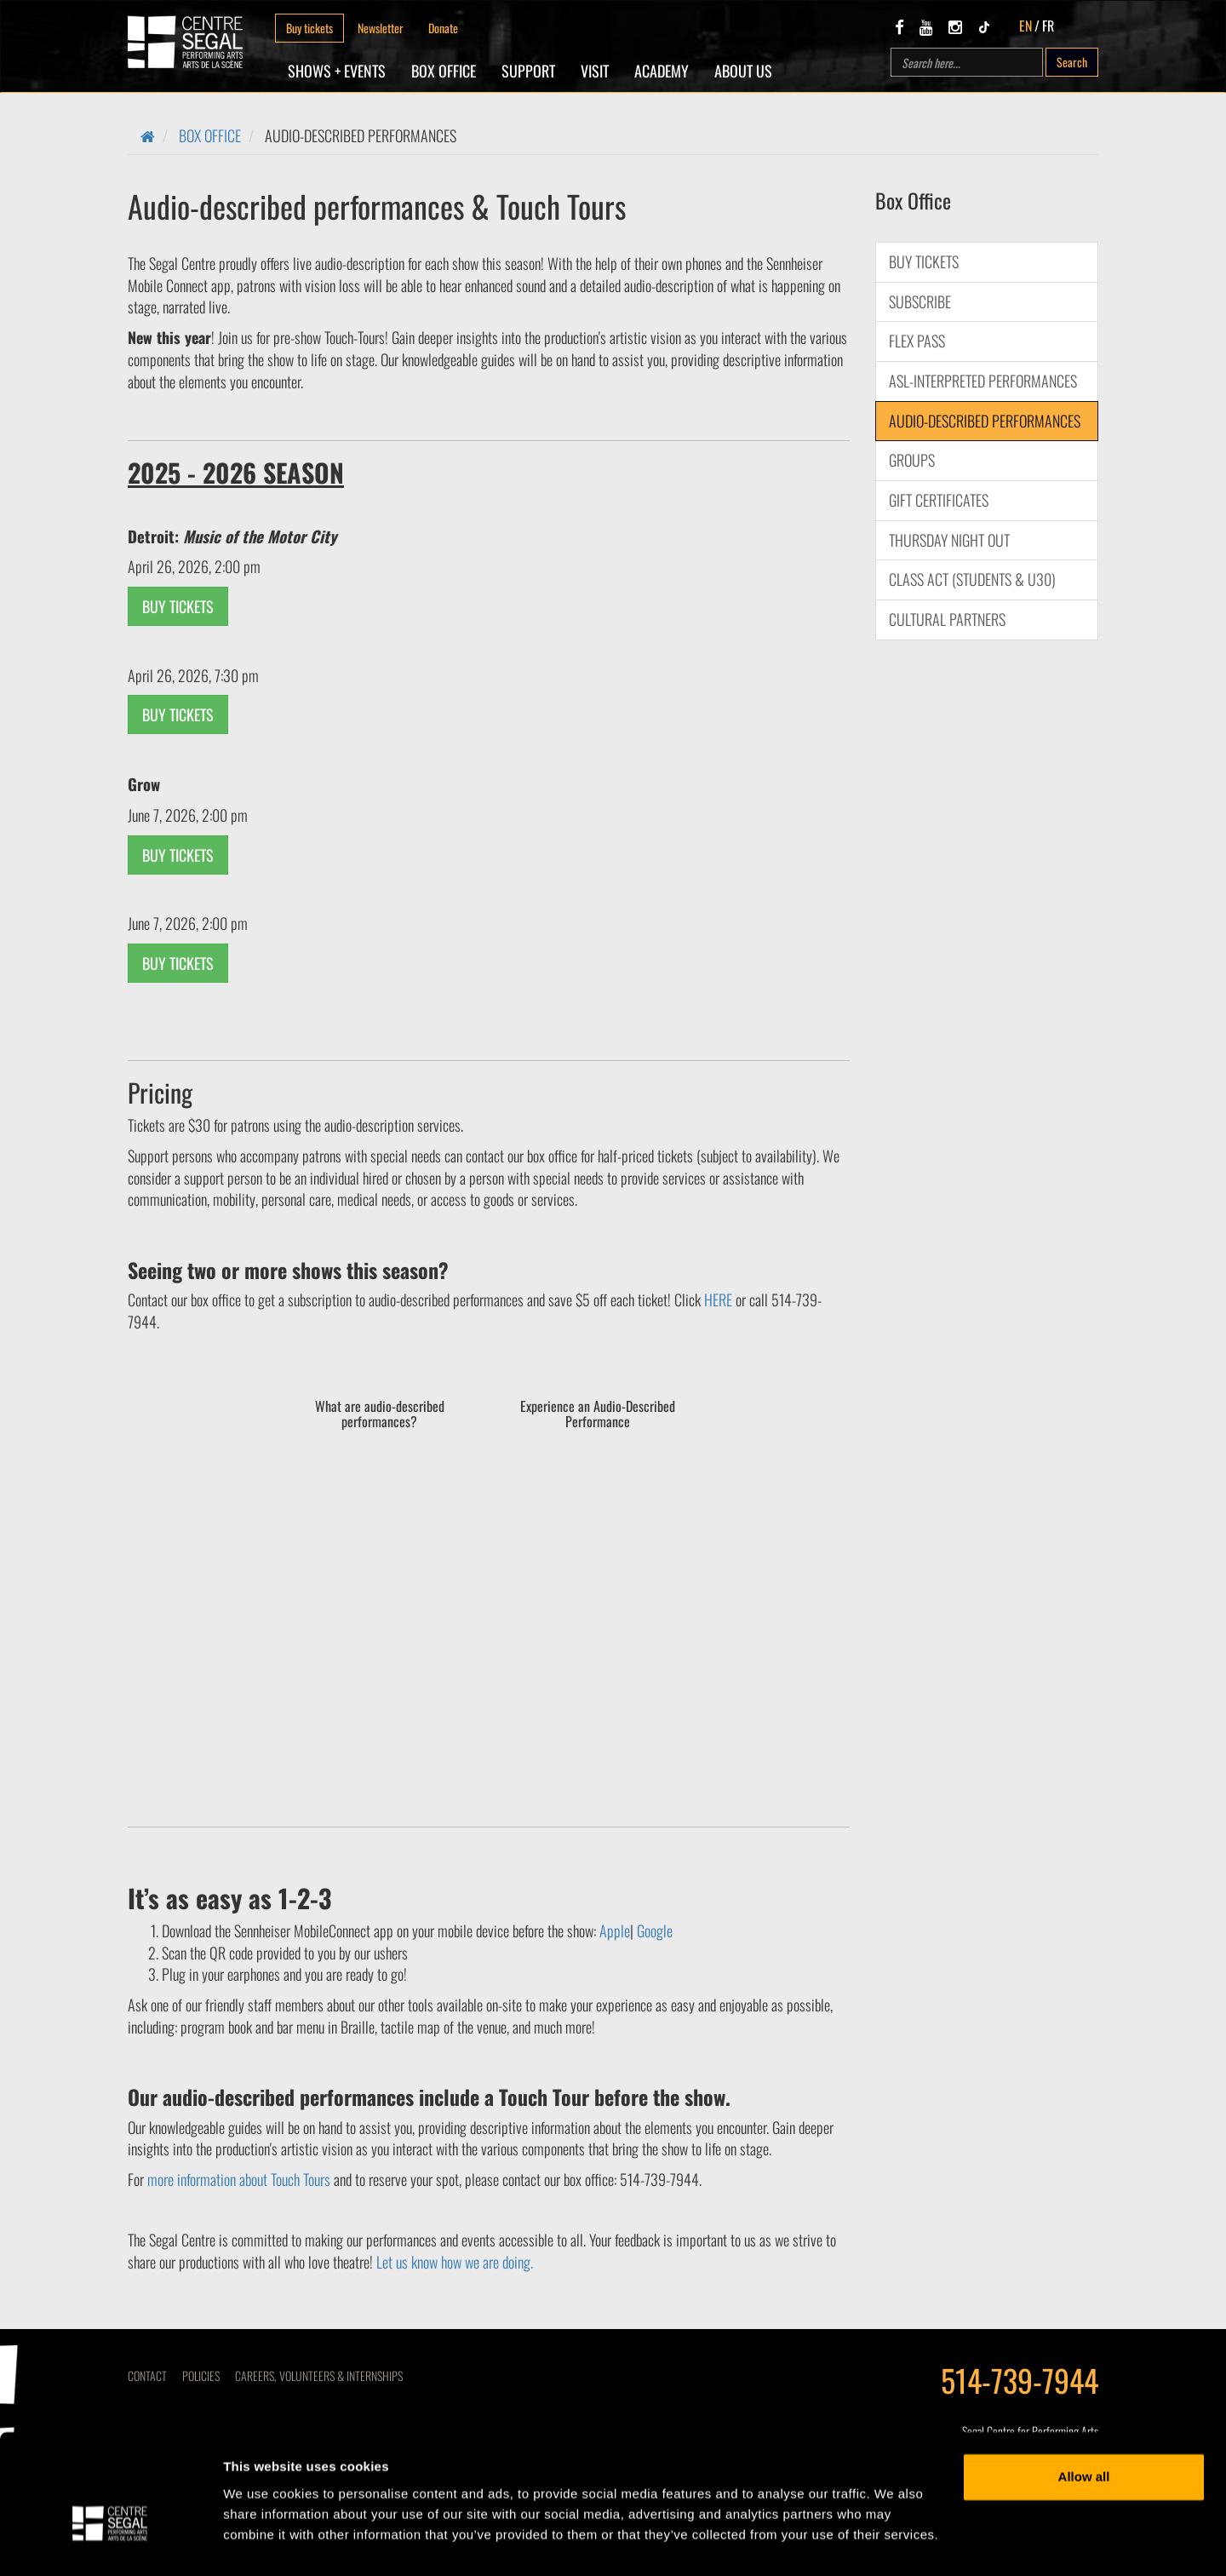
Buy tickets (309, 28)
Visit (595, 71)
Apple (614, 1930)
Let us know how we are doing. (454, 2262)
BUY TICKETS (178, 606)
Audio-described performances (984, 421)
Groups (912, 460)
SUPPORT (528, 71)
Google (655, 1930)
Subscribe (920, 301)
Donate (443, 28)
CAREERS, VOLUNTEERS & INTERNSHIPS (319, 2375)
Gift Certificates (938, 500)
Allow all (1084, 2437)
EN (1025, 25)
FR (1048, 25)
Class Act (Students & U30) (972, 579)
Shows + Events (337, 71)
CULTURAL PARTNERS (947, 619)
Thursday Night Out (949, 540)
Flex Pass (917, 341)
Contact (147, 2375)
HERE (718, 1299)
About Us (743, 71)
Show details (262, 2542)
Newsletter (381, 28)
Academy (661, 71)
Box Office (443, 71)
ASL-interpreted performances (983, 381)
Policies (201, 2375)
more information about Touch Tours (240, 2179)
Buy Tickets (924, 261)
